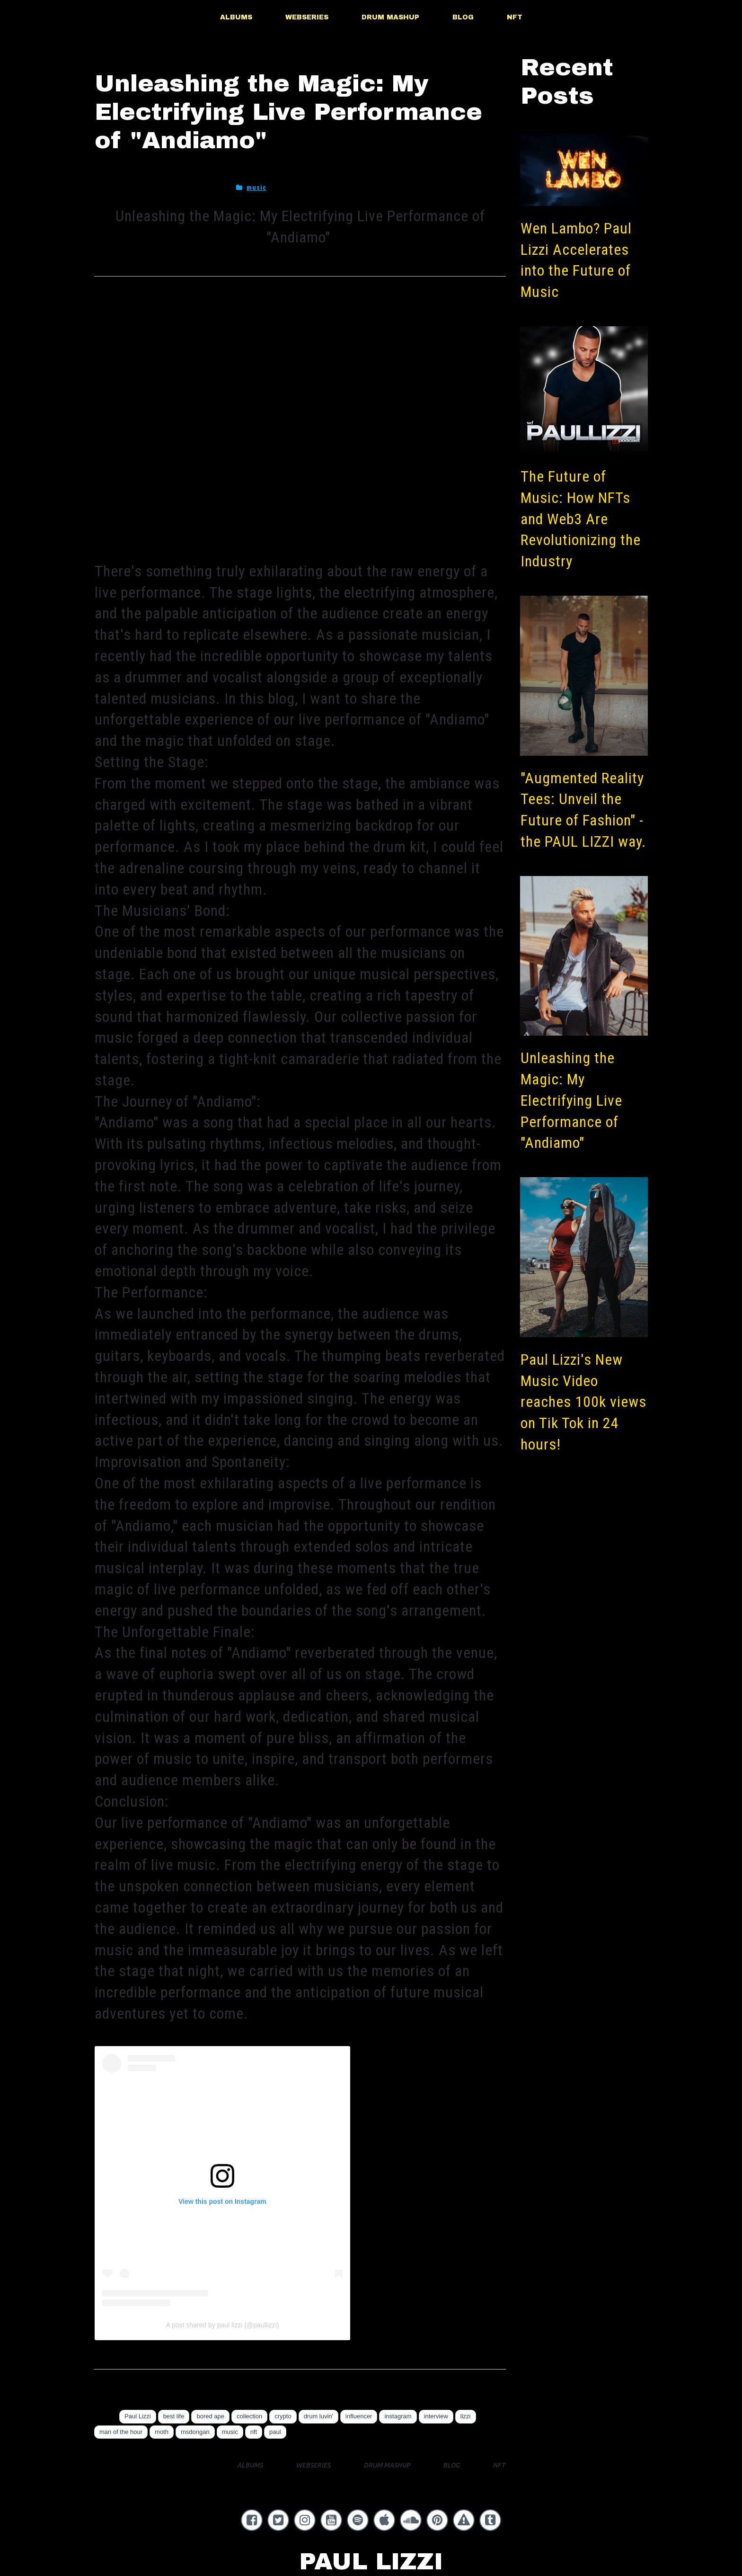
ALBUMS (236, 17)
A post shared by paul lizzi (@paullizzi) (222, 2325)
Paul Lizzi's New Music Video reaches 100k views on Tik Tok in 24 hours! (583, 1402)
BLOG (463, 17)
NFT (514, 17)
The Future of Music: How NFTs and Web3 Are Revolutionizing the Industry (581, 518)
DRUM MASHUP (390, 17)
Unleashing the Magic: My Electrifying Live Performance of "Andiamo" (571, 1100)
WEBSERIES (306, 17)
